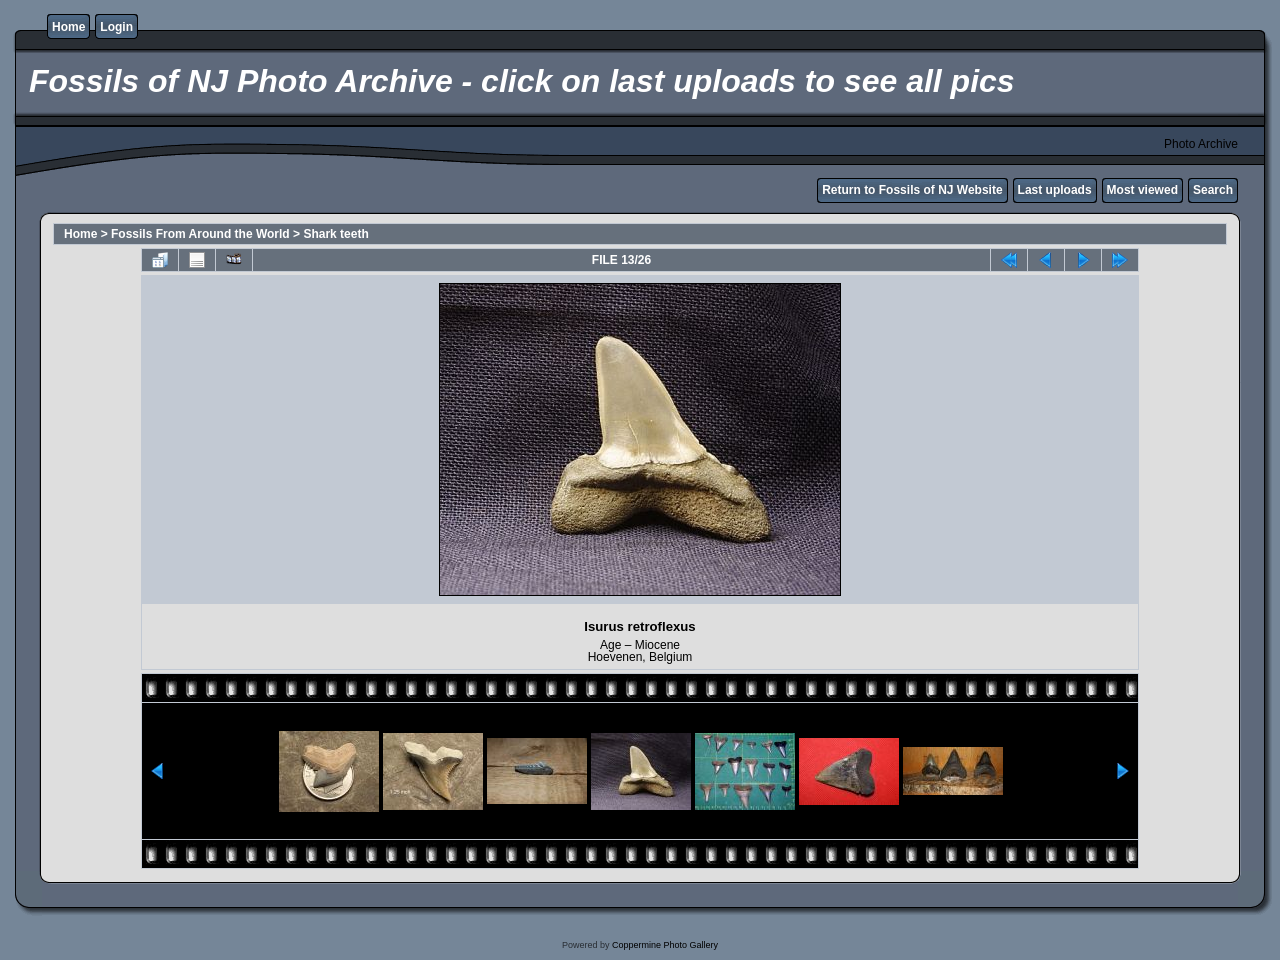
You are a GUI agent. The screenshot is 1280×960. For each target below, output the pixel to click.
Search (1213, 190)
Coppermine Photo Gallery (665, 945)
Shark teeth (335, 234)
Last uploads (1055, 190)
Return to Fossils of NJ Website (912, 190)
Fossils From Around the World (200, 234)
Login (116, 27)
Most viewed (1142, 190)
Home (68, 27)
